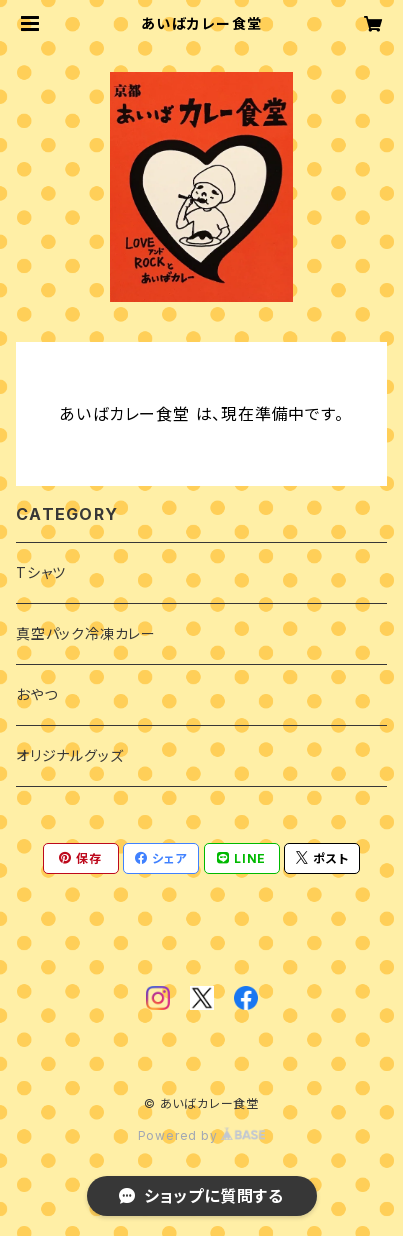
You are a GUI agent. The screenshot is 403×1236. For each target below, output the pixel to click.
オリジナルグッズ (69, 755)
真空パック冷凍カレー (86, 633)
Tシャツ (41, 572)
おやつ (36, 694)
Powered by (202, 1135)
